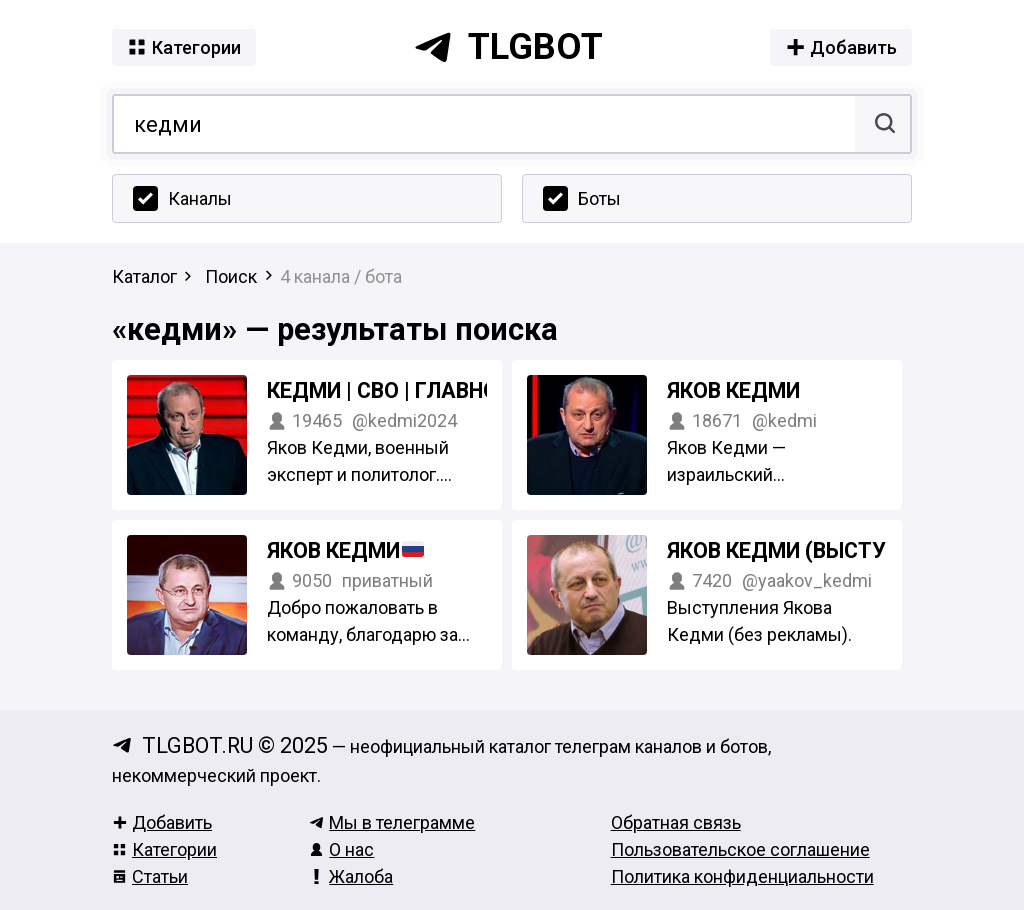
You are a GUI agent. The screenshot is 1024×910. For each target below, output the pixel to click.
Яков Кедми (733, 390)
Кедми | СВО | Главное (388, 390)
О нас (341, 849)
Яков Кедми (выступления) (821, 550)
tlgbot (508, 47)
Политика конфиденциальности (742, 876)
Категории (164, 849)
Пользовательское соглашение (740, 849)
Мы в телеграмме (392, 822)
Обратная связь (676, 822)
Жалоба (351, 876)
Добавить (162, 822)
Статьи (150, 876)
